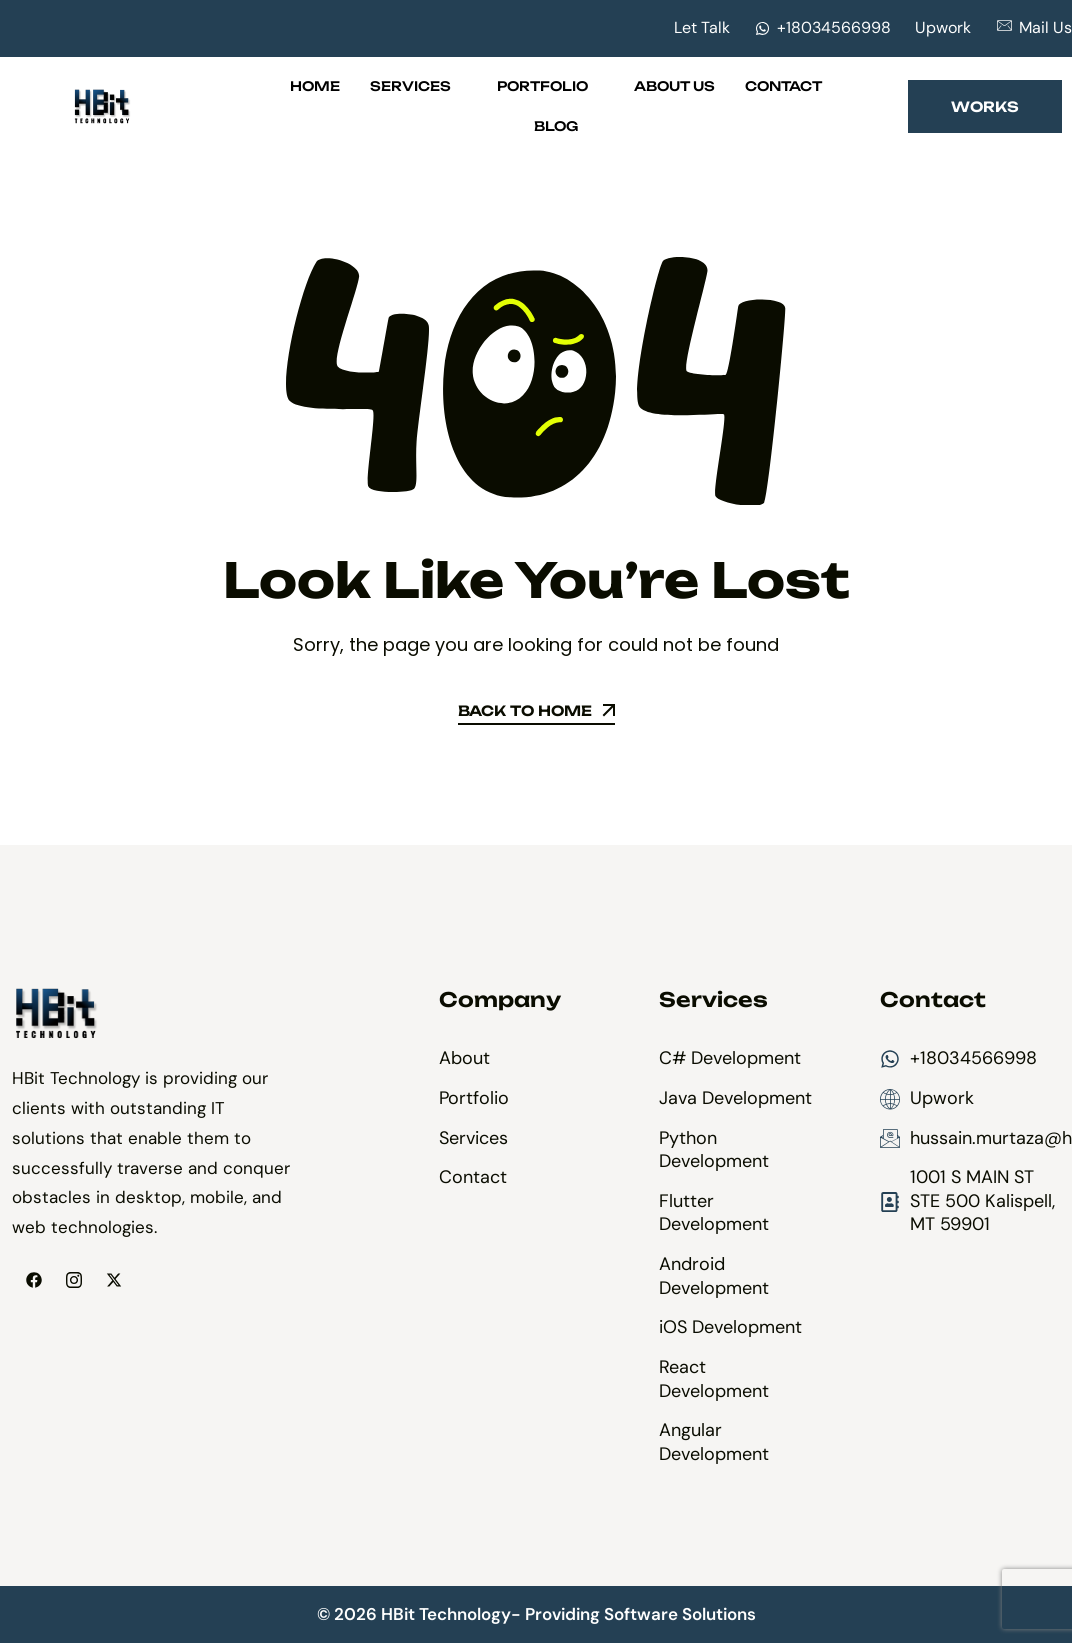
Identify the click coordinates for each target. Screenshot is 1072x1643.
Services (418, 86)
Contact (783, 86)
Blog (556, 126)
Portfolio (550, 86)
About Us (674, 86)
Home (315, 86)
